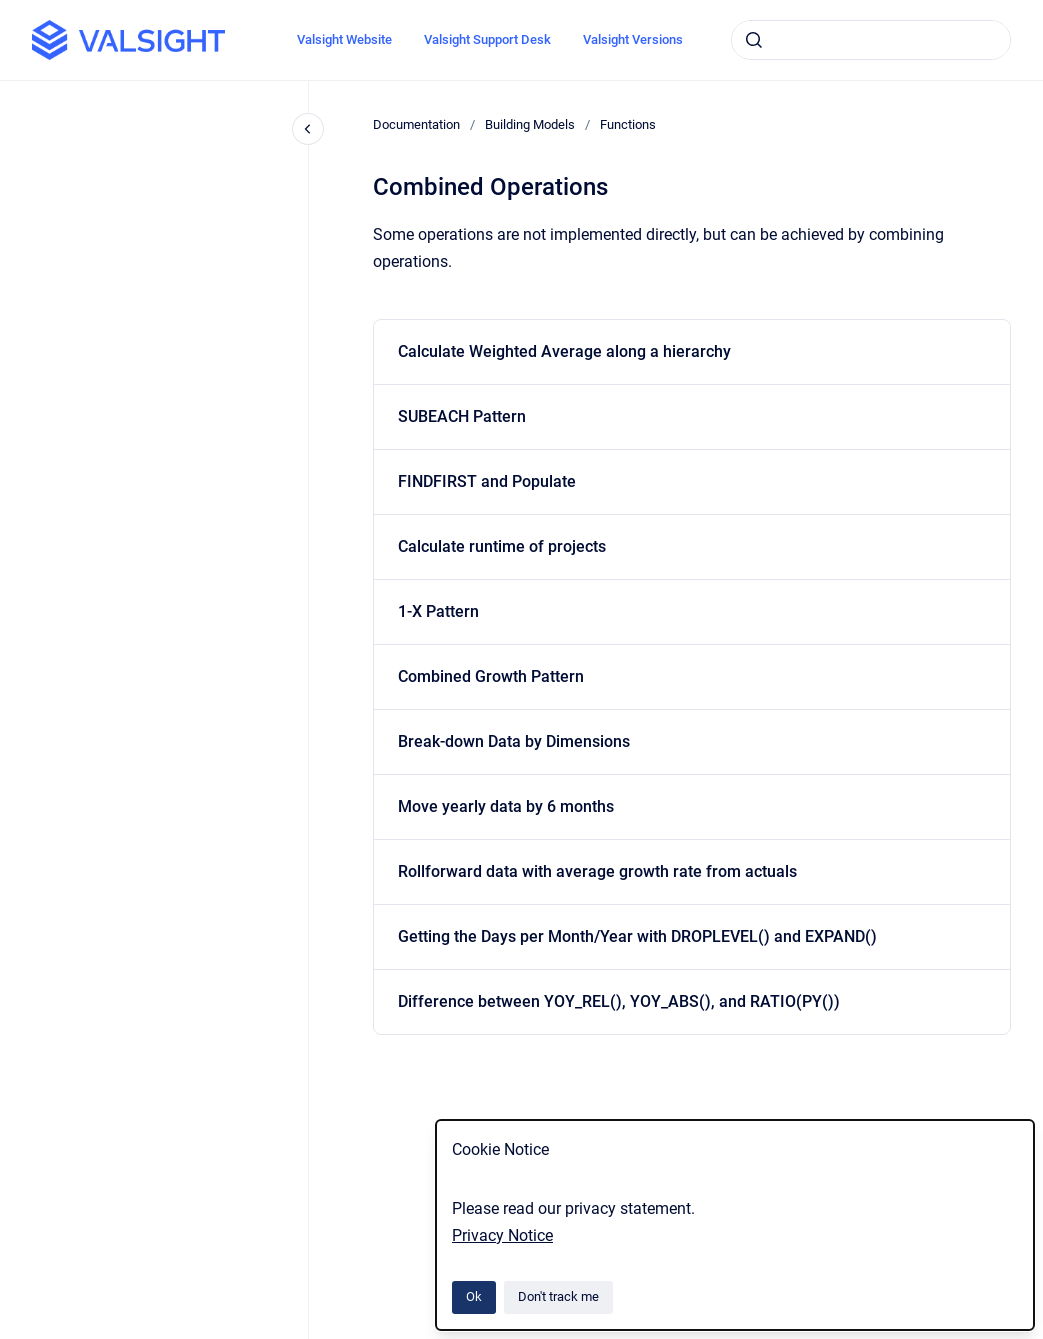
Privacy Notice (502, 1235)
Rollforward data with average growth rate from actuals (597, 871)
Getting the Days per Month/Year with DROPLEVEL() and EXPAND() (637, 936)
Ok (474, 1296)
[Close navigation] (308, 129)
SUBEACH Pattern (462, 416)
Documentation (416, 124)
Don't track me (558, 1296)
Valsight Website (344, 39)
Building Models (530, 124)
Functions (628, 124)
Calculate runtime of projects (502, 546)
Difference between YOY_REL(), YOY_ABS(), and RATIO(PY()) (619, 1001)
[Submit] (754, 40)
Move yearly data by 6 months (506, 806)
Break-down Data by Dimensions (514, 741)
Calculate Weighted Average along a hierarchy (564, 351)
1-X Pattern (438, 611)
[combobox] (871, 40)
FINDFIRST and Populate (487, 481)
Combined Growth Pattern (491, 676)
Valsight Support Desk (487, 39)
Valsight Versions (633, 39)
